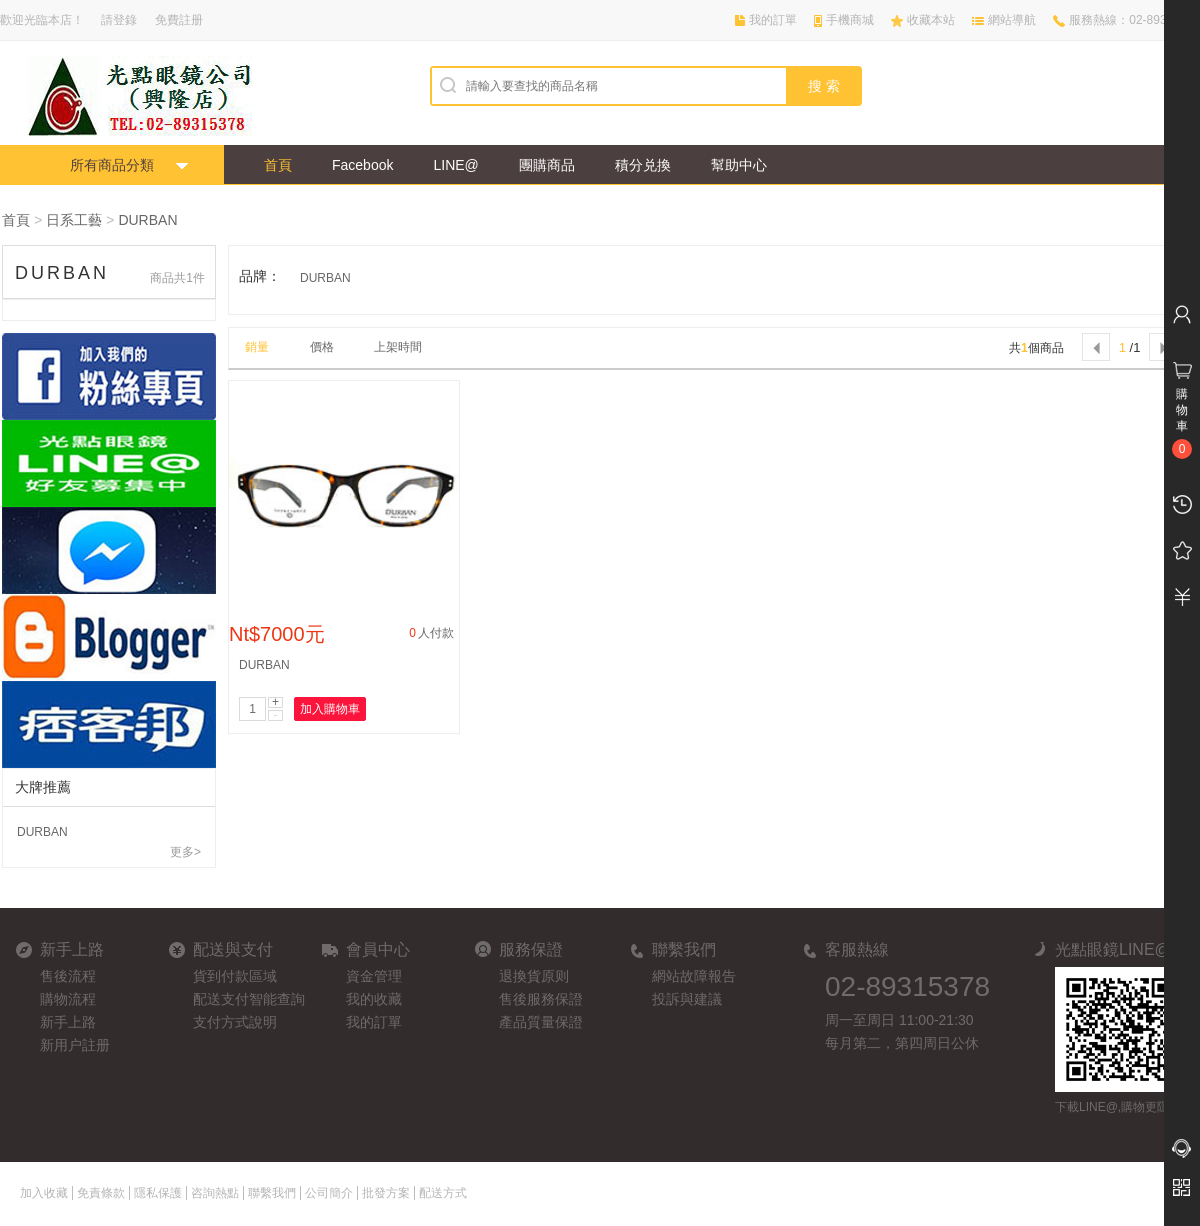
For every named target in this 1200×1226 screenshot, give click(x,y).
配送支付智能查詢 (249, 999)
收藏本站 (931, 20)
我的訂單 (773, 20)
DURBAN (147, 220)
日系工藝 (74, 220)
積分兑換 (643, 165)
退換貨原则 (534, 976)
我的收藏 (374, 999)
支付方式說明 (235, 1022)
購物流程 (68, 999)
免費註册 (179, 20)
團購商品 (547, 165)
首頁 (278, 165)
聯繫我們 (272, 1193)
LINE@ (455, 165)
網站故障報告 (694, 976)
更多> (185, 852)
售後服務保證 (541, 999)
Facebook (362, 165)
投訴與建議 (687, 999)
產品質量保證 (541, 1022)
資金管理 (374, 976)
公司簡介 (329, 1193)
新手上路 (68, 1022)
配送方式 (443, 1193)
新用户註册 (75, 1045)
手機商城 (850, 20)
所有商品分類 (112, 165)
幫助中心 (739, 165)
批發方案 (386, 1193)
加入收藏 (44, 1193)
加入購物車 (330, 709)
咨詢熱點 (215, 1193)
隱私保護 (158, 1193)
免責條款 (101, 1193)
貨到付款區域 (235, 976)
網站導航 (1012, 20)
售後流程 (68, 976)
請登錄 (119, 20)
